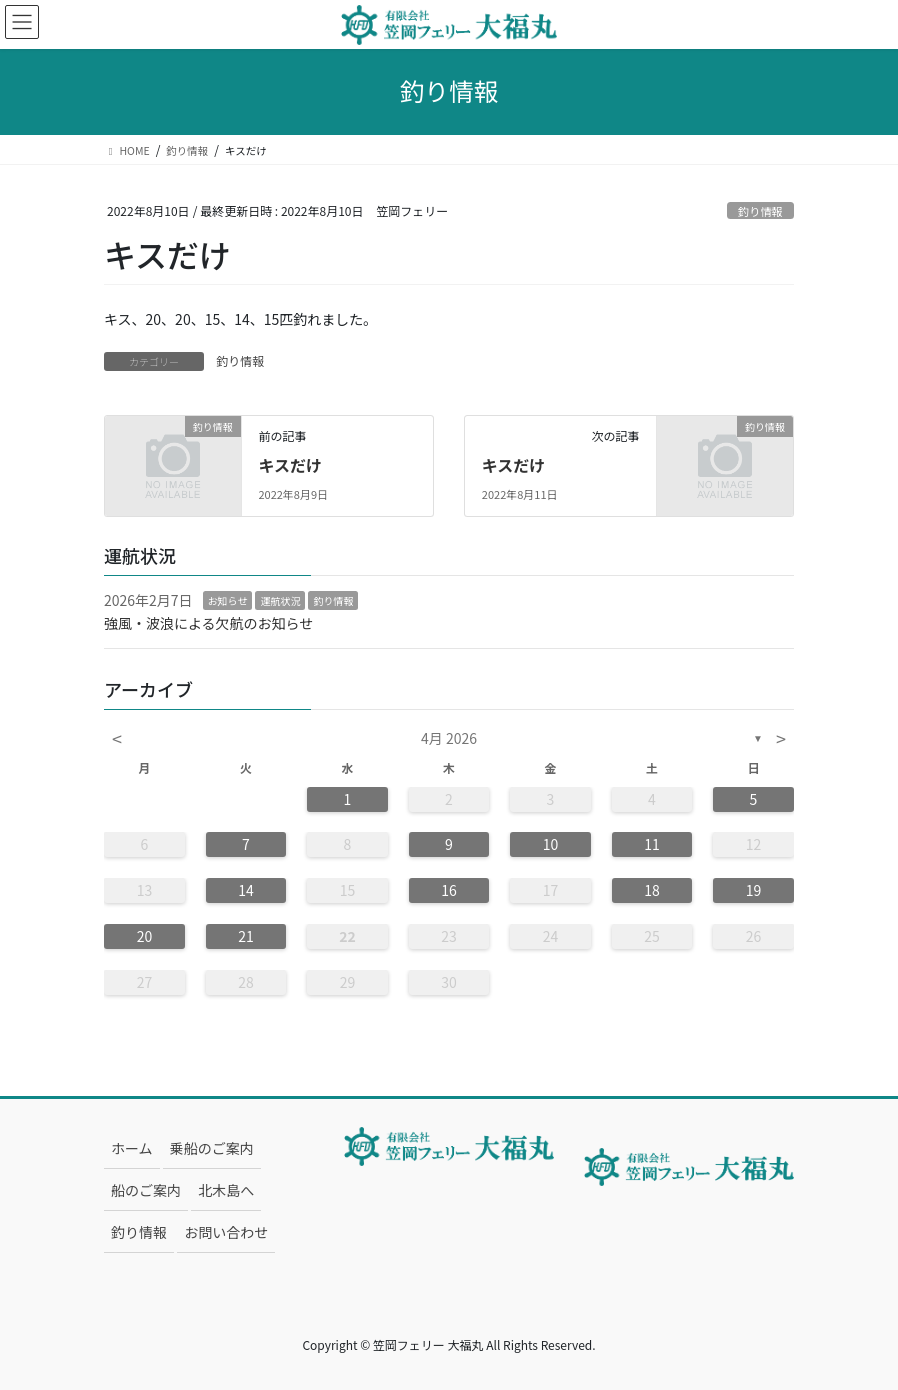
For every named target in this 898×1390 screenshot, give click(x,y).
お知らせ (228, 600)
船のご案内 (146, 1190)
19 (754, 890)
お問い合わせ (226, 1232)
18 (652, 890)
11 (652, 844)
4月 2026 (449, 738)
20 (145, 936)
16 (449, 890)
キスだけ (290, 465)
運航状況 (280, 600)
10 (551, 844)
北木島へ (226, 1190)
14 (246, 890)
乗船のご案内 (212, 1148)
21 (246, 936)
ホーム (132, 1148)
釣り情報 (760, 211)
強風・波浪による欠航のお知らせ (208, 623)
